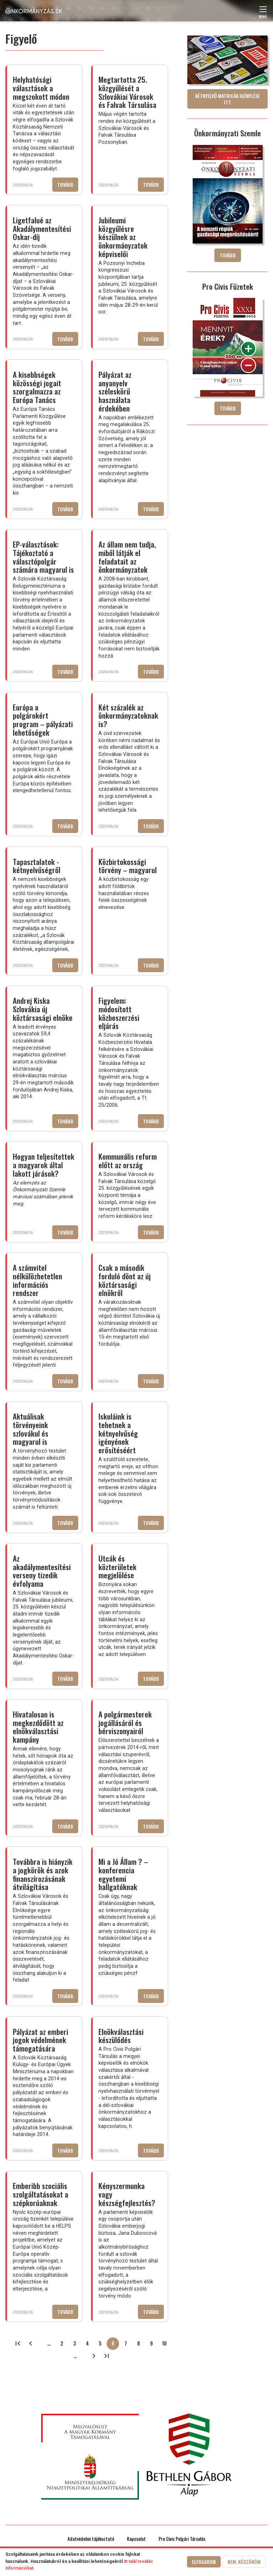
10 (166, 2345)
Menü (263, 14)
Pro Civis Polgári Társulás (182, 2539)
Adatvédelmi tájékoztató (91, 2539)
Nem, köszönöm (244, 2561)
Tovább (67, 186)
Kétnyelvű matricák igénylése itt (227, 99)
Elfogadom (204, 2561)
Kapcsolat (136, 2539)
